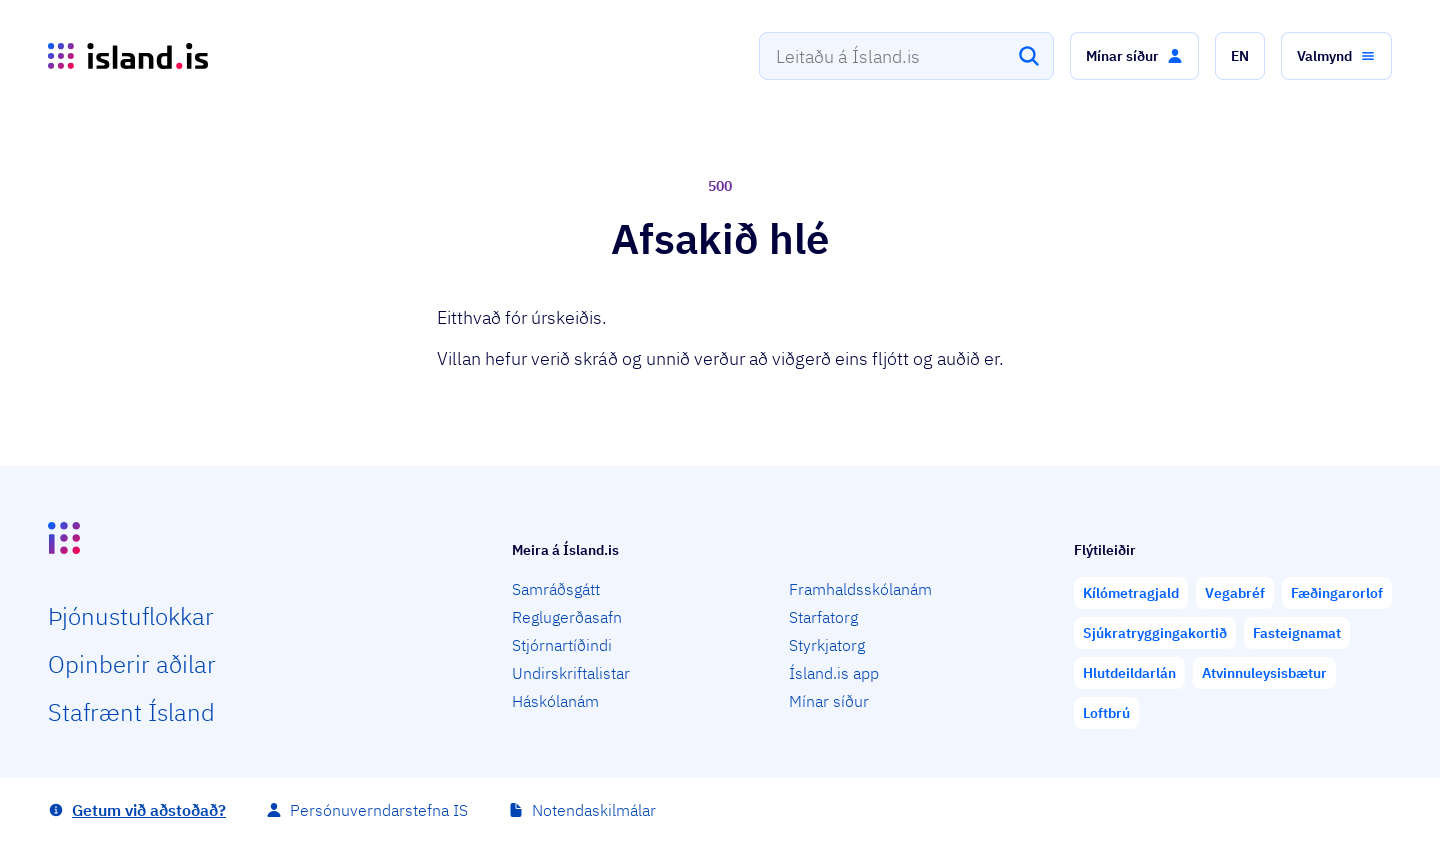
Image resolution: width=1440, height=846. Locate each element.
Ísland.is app (834, 673)
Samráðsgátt (556, 589)
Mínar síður (829, 701)
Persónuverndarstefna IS (379, 810)
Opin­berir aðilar (132, 664)
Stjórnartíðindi (562, 645)
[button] (1134, 56)
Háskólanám (555, 701)
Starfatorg (823, 617)
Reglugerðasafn (567, 617)
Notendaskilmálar (594, 810)
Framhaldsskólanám (860, 589)
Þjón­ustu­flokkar (131, 616)
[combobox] (906, 56)
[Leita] (1029, 56)
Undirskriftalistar (571, 673)
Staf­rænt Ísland (131, 712)
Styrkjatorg (827, 645)
